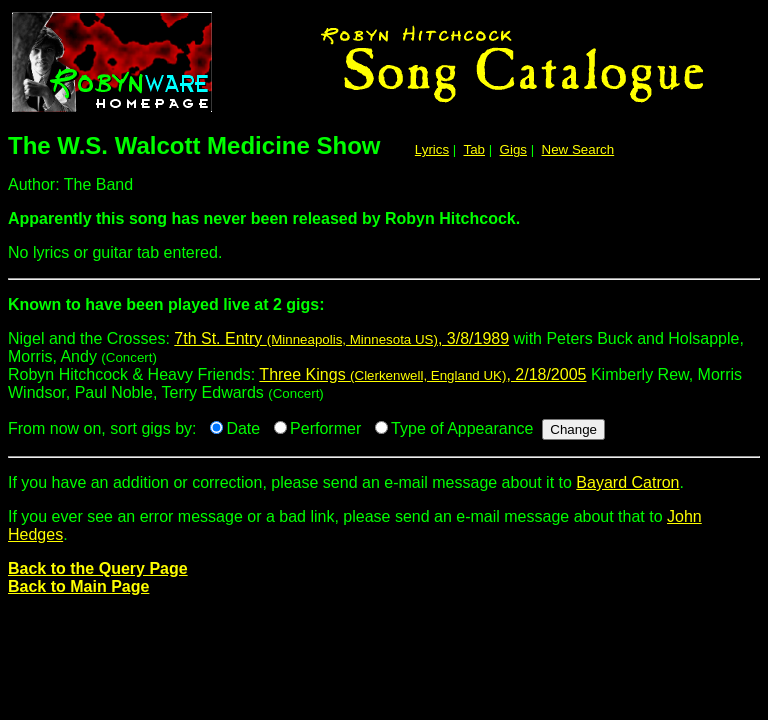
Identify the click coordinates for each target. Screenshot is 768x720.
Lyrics (432, 149)
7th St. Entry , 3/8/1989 (341, 338)
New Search (578, 149)
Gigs (513, 149)
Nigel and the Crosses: (384, 312)
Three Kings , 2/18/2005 (422, 374)
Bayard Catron (627, 482)
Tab (475, 149)
